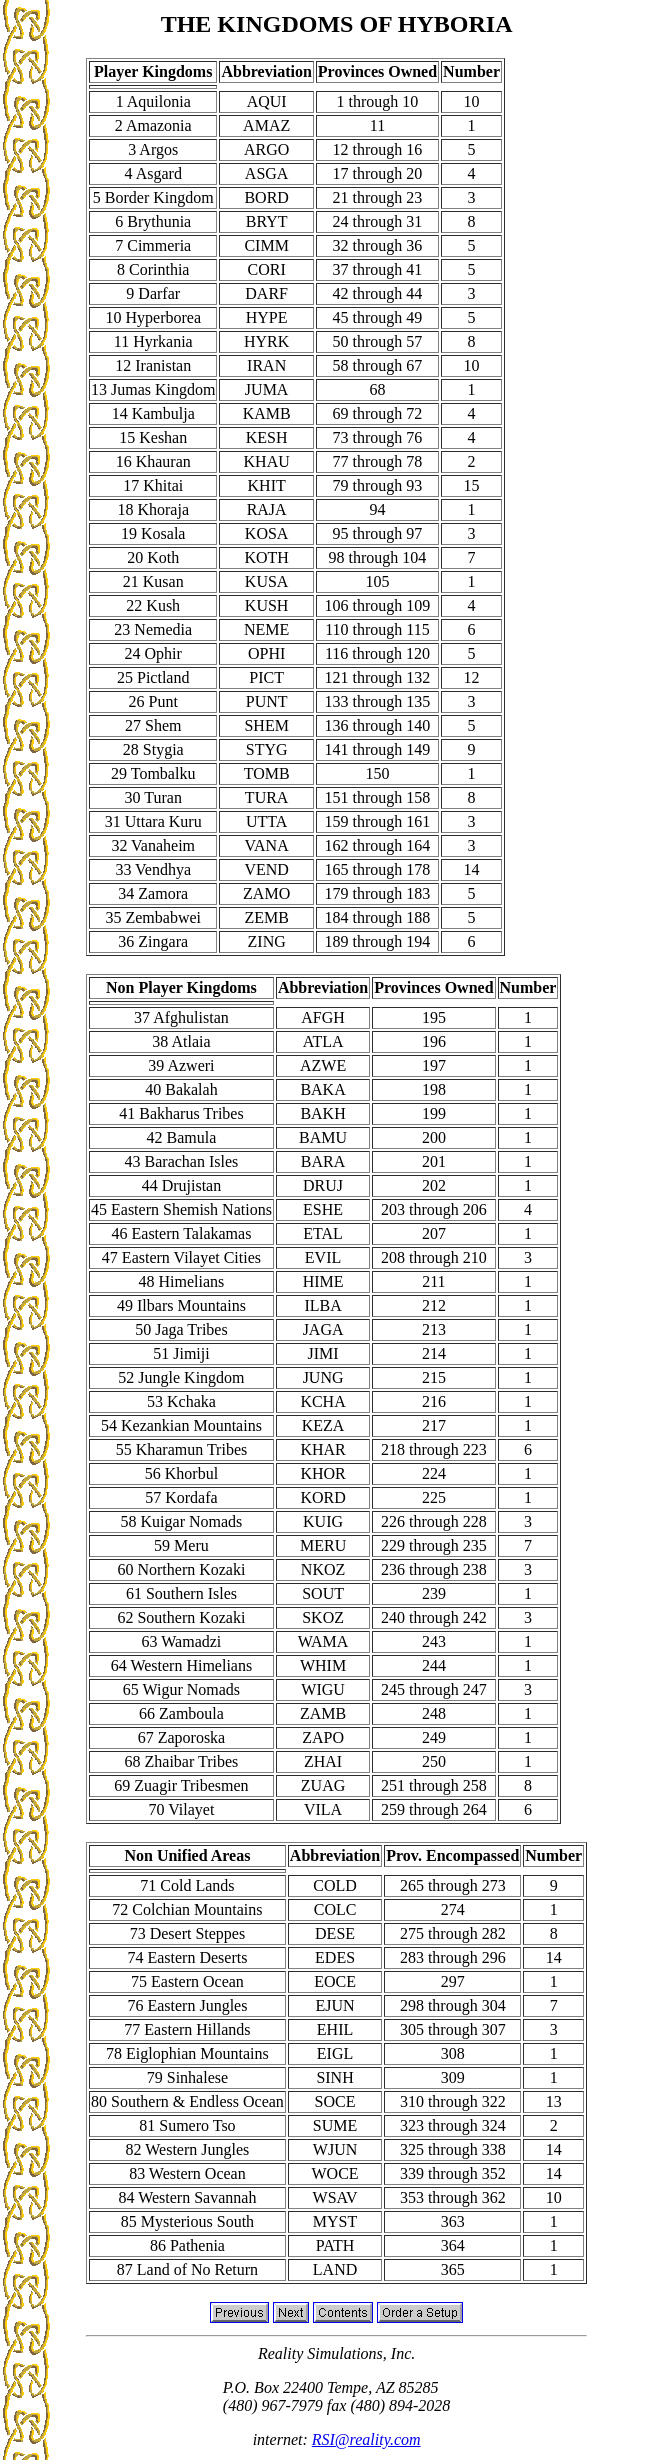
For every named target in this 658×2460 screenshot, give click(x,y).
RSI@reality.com (366, 2439)
